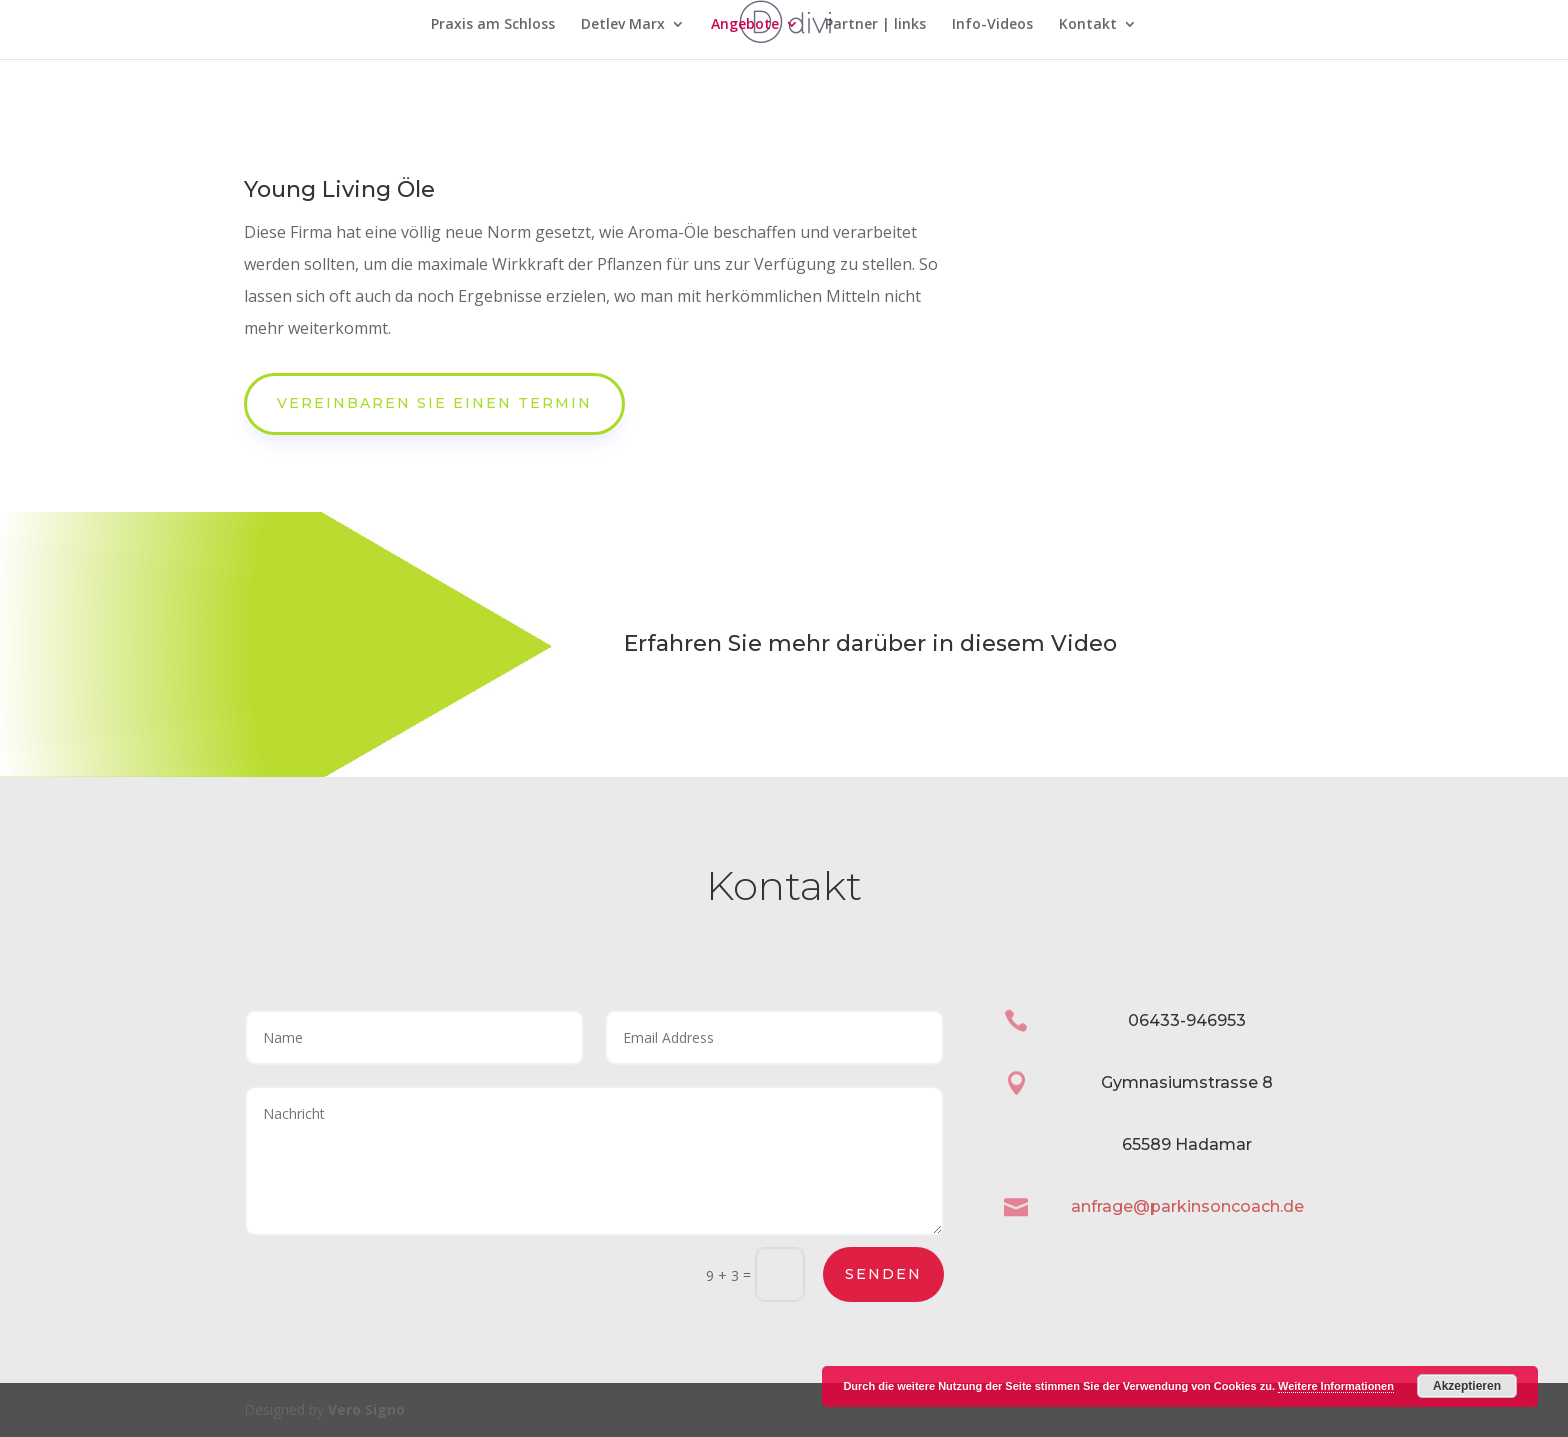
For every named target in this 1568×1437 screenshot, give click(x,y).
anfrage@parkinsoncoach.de (1187, 1206)
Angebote (745, 25)
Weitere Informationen (1336, 1386)
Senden (883, 1274)
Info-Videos (992, 25)
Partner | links (875, 25)
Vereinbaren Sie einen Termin (434, 403)
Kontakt (1088, 25)
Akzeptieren (1467, 1386)
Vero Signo (366, 1409)
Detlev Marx (623, 25)
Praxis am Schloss (493, 25)
